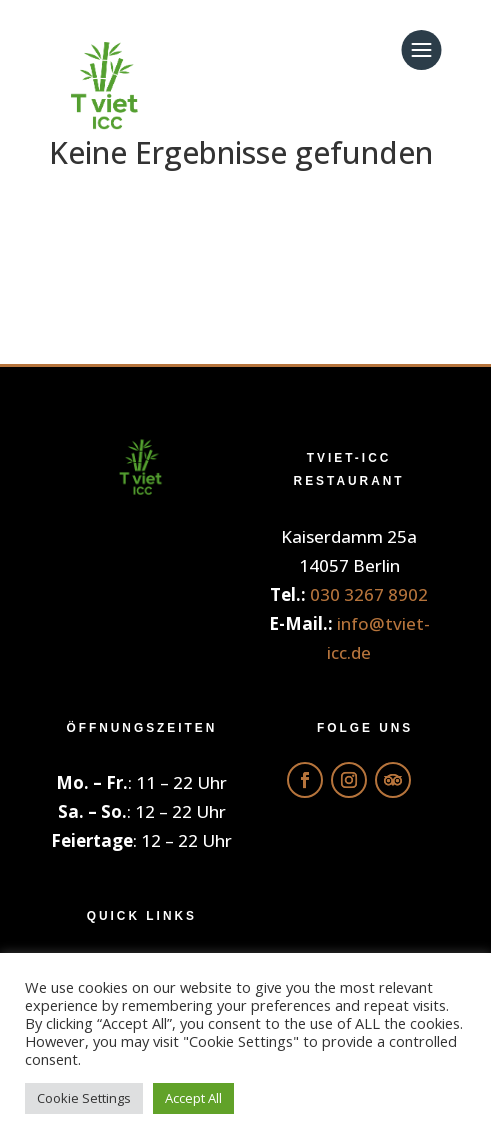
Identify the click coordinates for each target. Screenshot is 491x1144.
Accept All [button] (193, 1098)
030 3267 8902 (369, 594)
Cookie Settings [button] (84, 1098)
